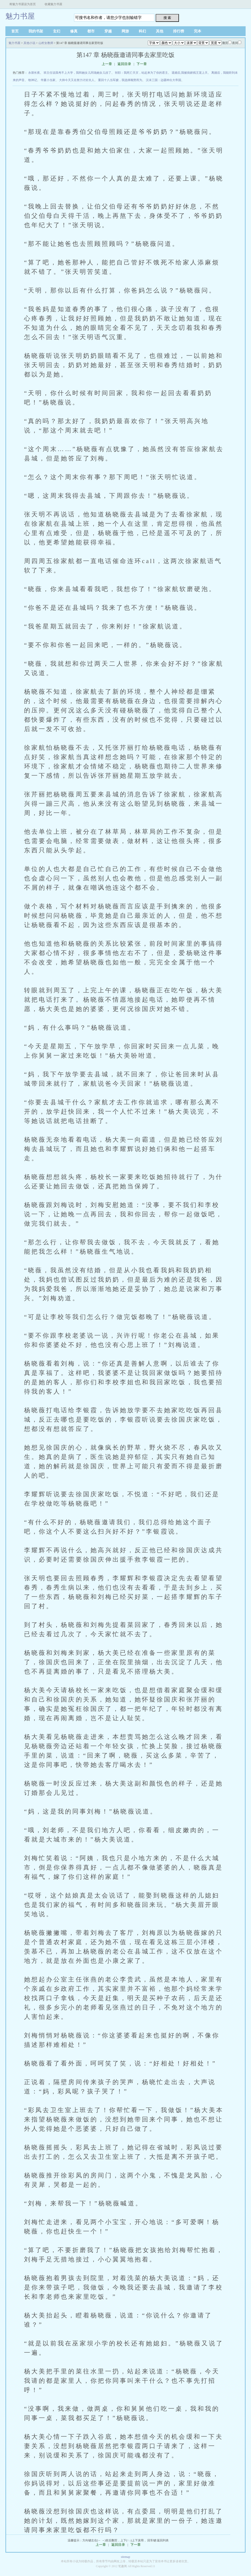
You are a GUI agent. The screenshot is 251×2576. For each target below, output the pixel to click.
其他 (159, 31)
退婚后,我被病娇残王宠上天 (190, 72)
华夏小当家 (48, 80)
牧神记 (32, 80)
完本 (197, 31)
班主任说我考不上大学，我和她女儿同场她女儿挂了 (77, 72)
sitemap (125, 2557)
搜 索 (167, 18)
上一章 (107, 64)
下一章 (142, 64)
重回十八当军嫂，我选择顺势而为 (120, 80)
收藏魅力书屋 (53, 4)
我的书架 (35, 31)
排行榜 (178, 31)
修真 (73, 31)
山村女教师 (45, 43)
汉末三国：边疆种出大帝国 (163, 80)
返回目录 (124, 64)
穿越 (108, 31)
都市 (91, 31)
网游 (125, 31)
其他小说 (29, 43)
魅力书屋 (20, 16)
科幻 (142, 31)
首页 (15, 31)
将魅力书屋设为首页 (22, 4)
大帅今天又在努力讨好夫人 (76, 80)
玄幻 (56, 31)
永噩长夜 (34, 72)
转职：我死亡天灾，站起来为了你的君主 (141, 72)
